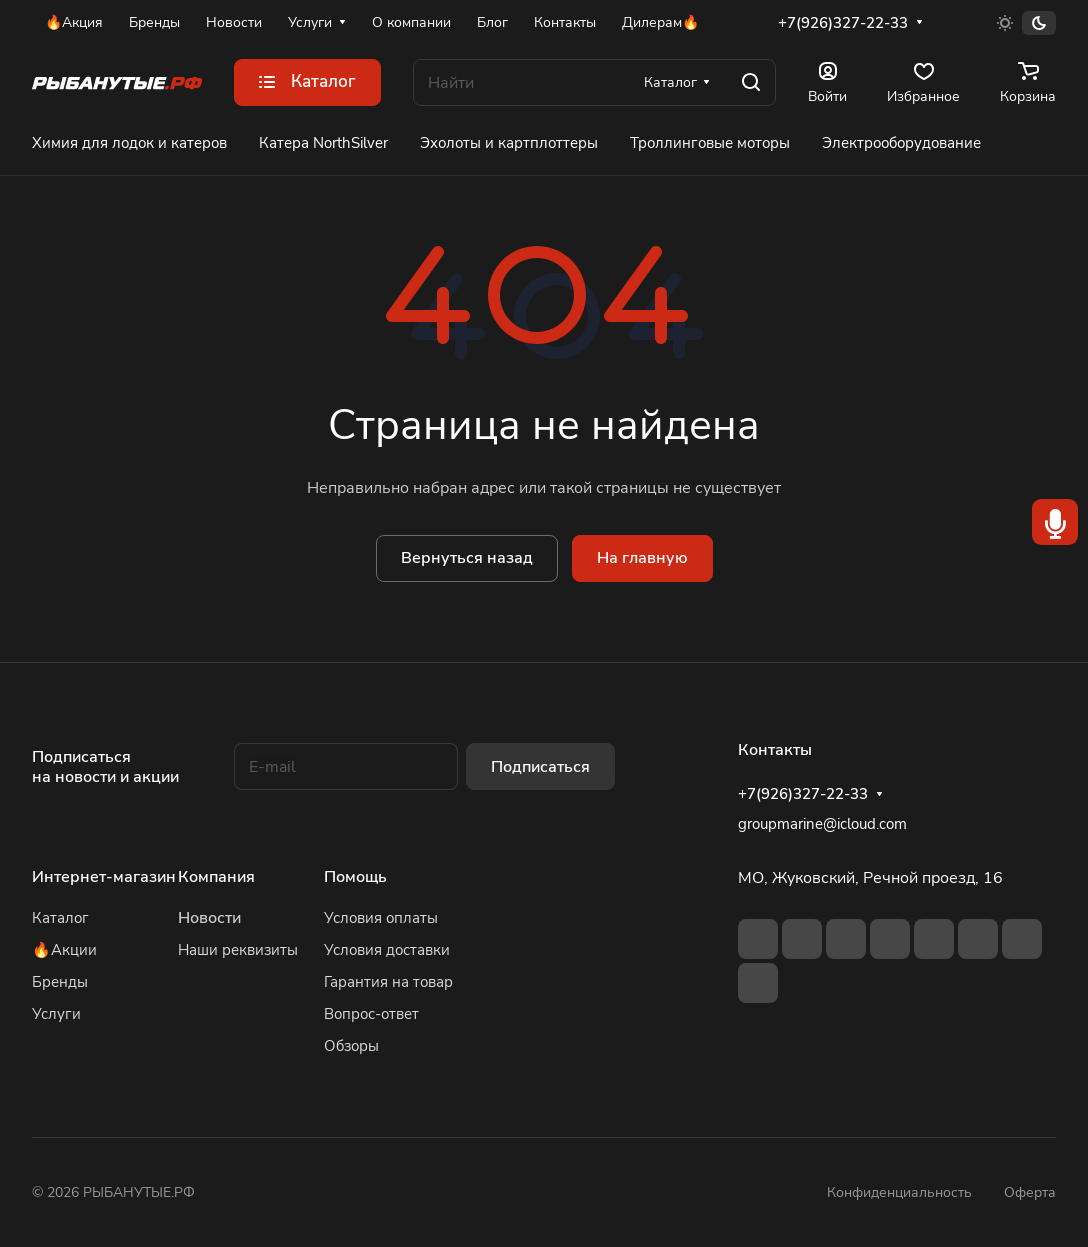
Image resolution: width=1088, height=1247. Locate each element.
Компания (216, 877)
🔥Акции (64, 950)
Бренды (60, 982)
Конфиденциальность (899, 1192)
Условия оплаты (381, 918)
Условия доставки (387, 950)
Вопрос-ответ (371, 1014)
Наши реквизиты (238, 950)
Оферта (1030, 1192)
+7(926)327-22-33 (843, 23)
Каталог (60, 918)
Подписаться (540, 767)
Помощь (355, 877)
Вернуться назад (467, 558)
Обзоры (351, 1046)
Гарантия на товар (388, 982)
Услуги (56, 1014)
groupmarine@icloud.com (822, 824)
